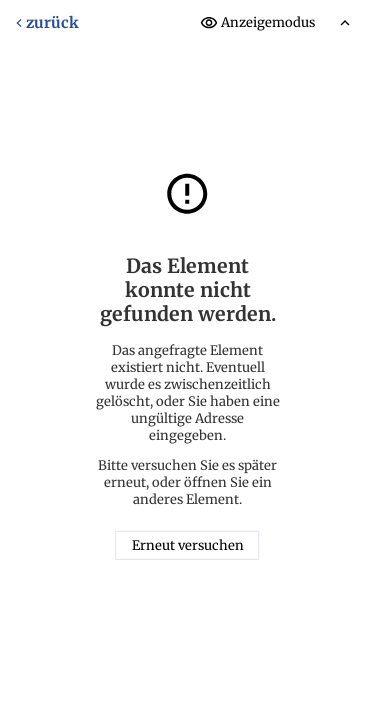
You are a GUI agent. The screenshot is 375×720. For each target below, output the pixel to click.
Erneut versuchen (188, 545)
